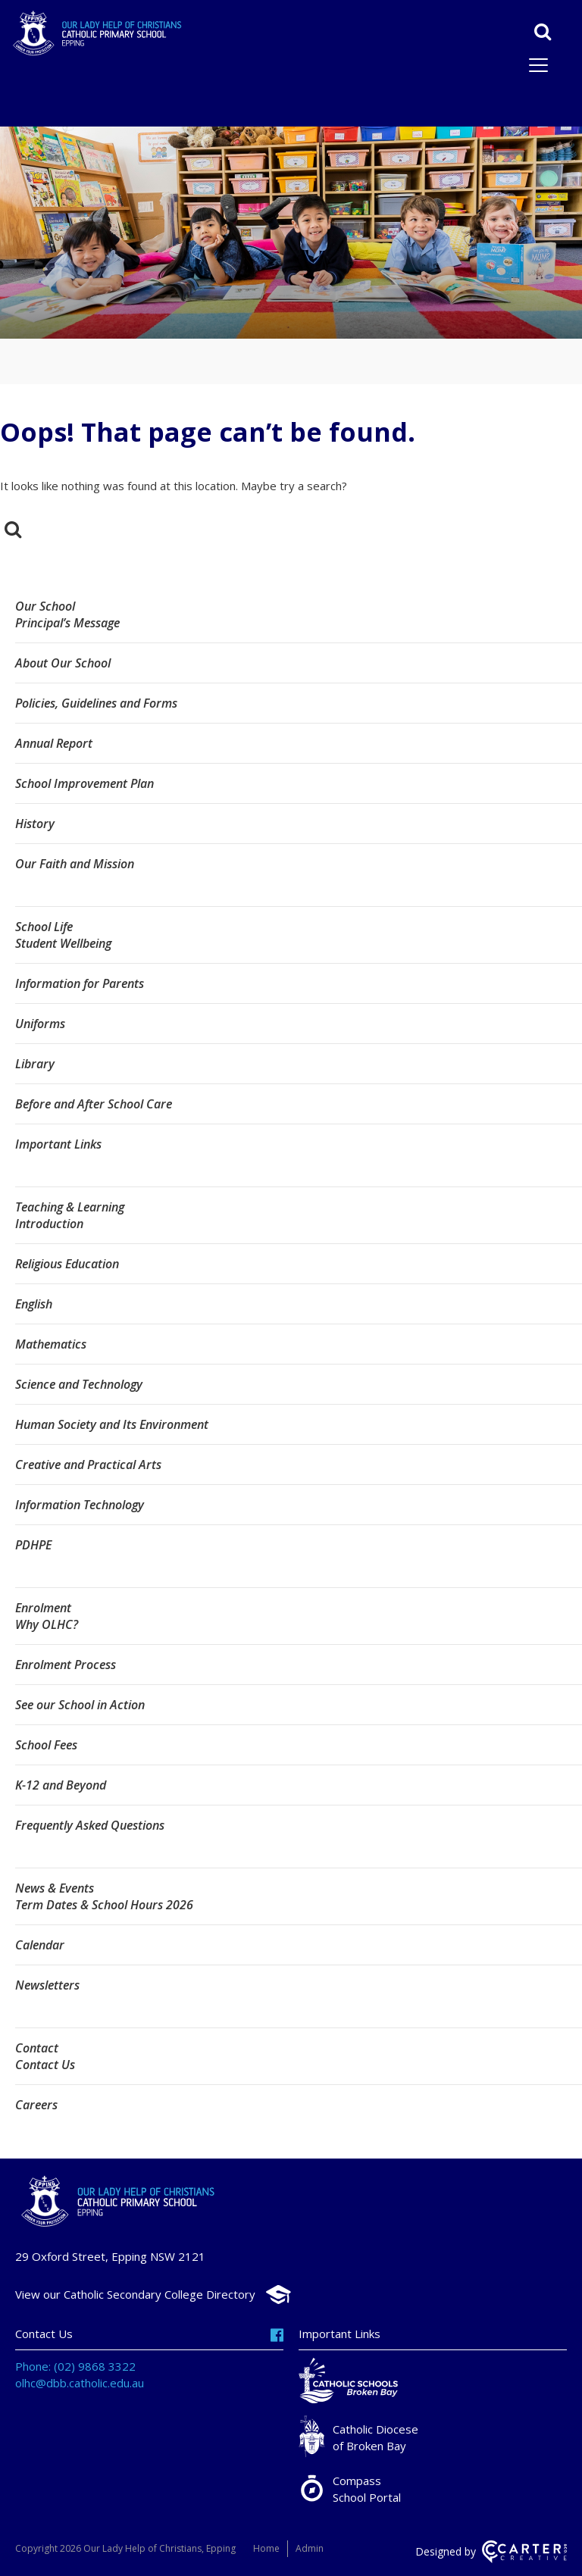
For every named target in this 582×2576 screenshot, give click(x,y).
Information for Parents (79, 983)
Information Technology (79, 1504)
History (35, 823)
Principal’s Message (67, 622)
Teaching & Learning (69, 1207)
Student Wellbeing (63, 943)
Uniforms (40, 1023)
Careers (36, 2104)
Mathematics (50, 1344)
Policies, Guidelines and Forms (96, 703)
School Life (44, 926)
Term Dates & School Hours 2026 (104, 1904)
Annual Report (53, 743)
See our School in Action (80, 1704)
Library (35, 1063)
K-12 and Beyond (60, 1785)
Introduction (49, 1223)
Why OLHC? (46, 1624)
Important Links (58, 1144)
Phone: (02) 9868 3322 (75, 2366)
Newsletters (47, 1985)
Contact (36, 2048)
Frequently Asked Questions (89, 1825)
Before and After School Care (93, 1104)
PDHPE (33, 1545)
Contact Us (45, 2064)
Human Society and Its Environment (111, 1424)
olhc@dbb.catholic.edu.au (79, 2382)
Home (266, 2548)
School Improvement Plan (84, 783)
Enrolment (43, 1607)
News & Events (54, 1888)
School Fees (46, 1745)
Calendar (39, 1945)
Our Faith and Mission (74, 863)
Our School (45, 606)
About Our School (63, 663)
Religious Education (67, 1263)
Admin (310, 2548)
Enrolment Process (65, 1664)
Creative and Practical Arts (88, 1464)
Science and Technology (78, 1384)
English (33, 1304)
